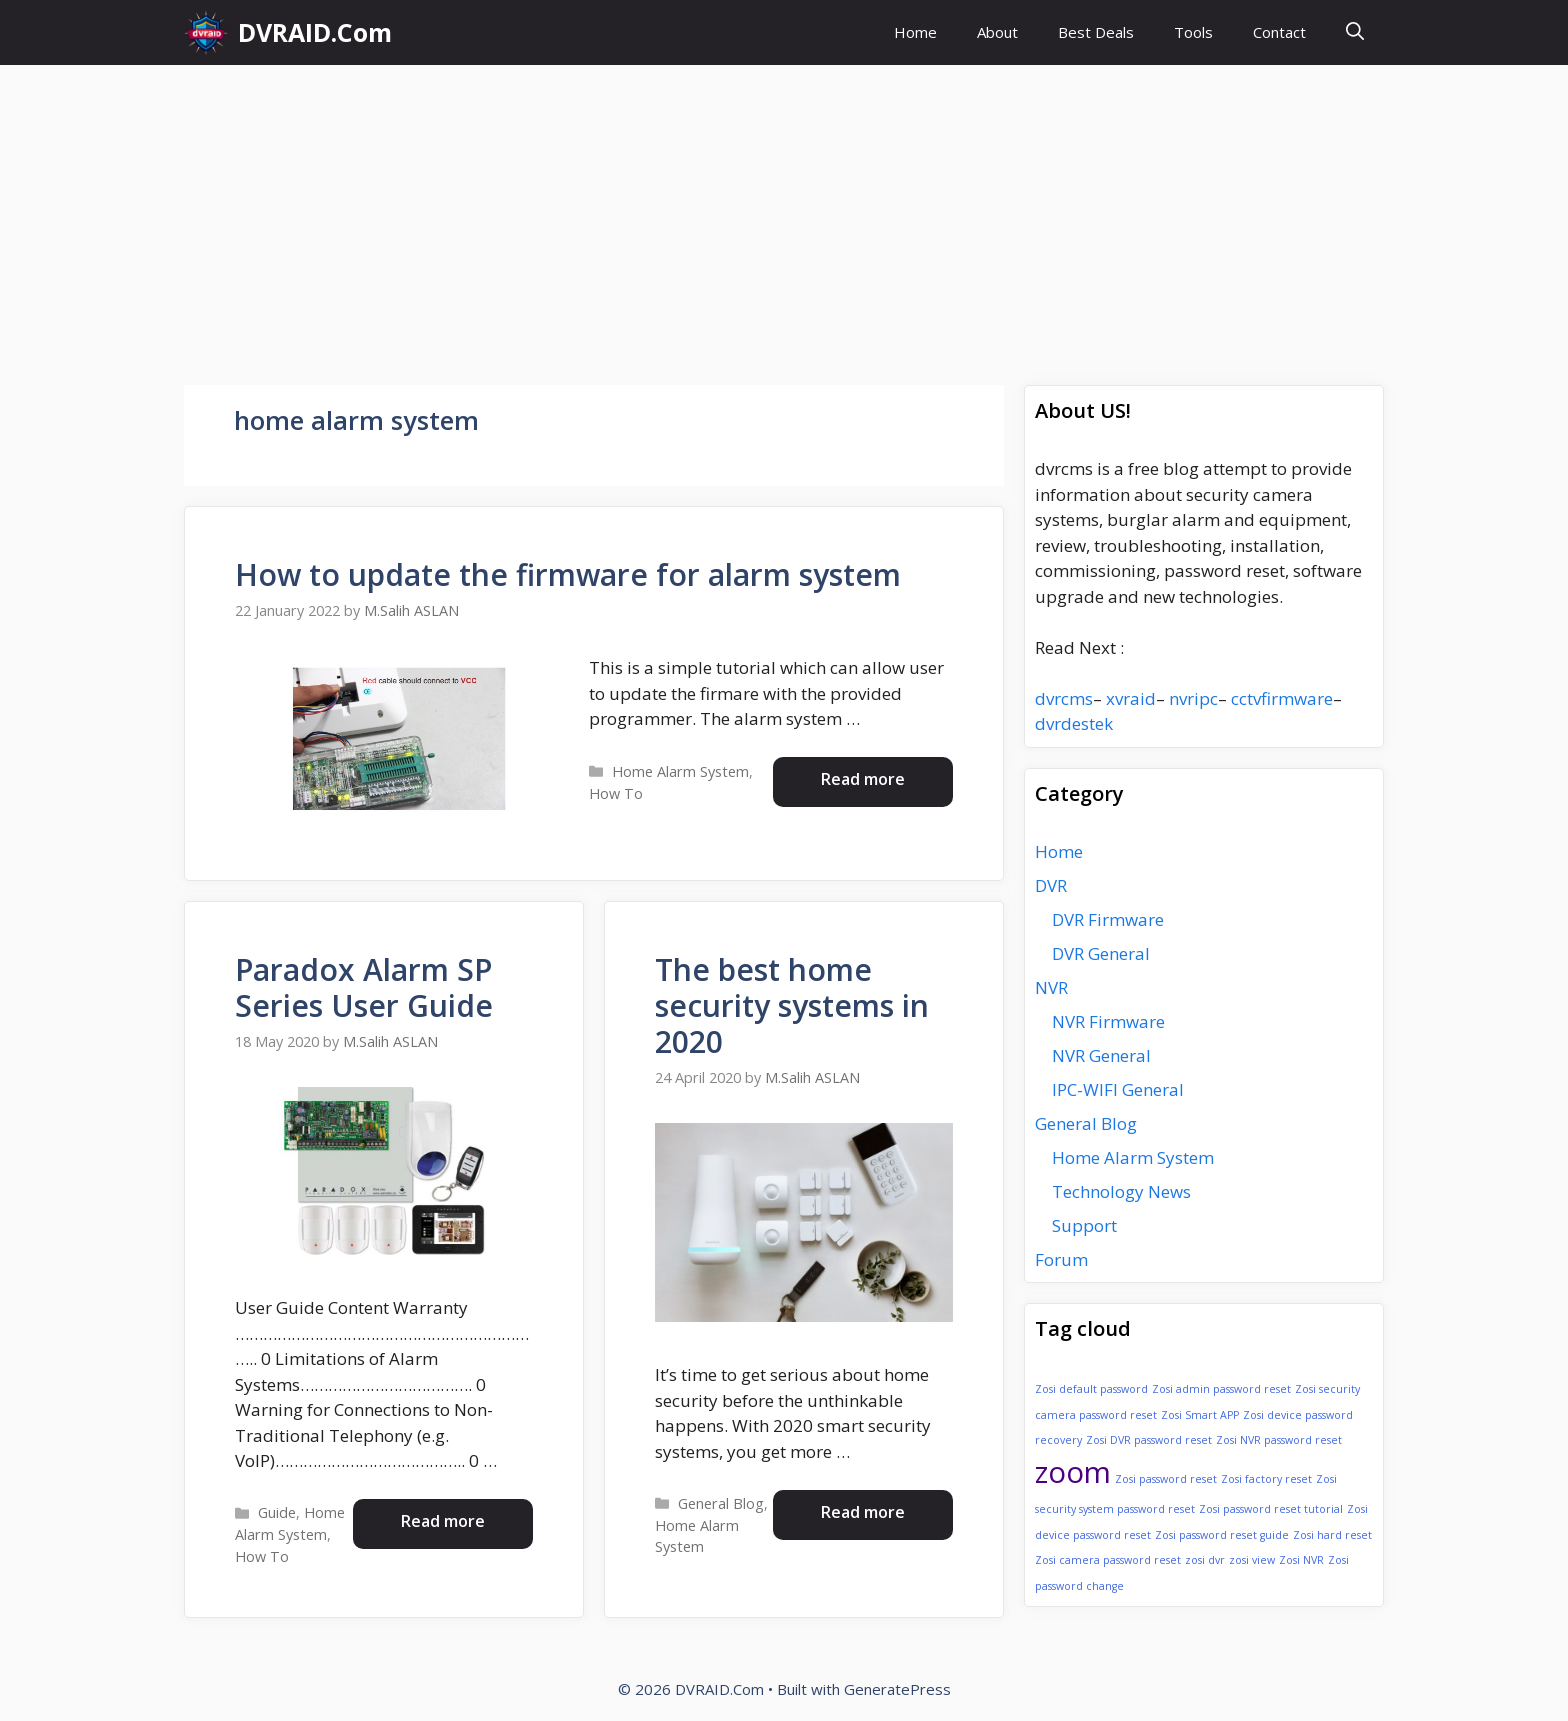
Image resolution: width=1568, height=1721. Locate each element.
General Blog (721, 1503)
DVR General (1101, 953)
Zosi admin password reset (1221, 1389)
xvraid (1131, 698)
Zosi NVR (1301, 1560)
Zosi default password (1091, 1389)
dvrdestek (1074, 723)
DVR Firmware (1108, 919)
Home (915, 32)
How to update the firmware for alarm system (568, 574)
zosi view (1252, 1560)
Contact (1279, 32)
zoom (1073, 1472)
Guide (277, 1512)
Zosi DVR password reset (1149, 1440)
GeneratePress (897, 1689)
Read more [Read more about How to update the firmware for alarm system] (863, 779)
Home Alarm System (680, 771)
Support (1084, 1225)
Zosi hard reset (1332, 1535)
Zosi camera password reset (1108, 1560)
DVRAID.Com (315, 32)
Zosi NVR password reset (1279, 1440)
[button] (1355, 32)
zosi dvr (1205, 1560)
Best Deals (1096, 32)
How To (616, 793)
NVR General (1101, 1055)
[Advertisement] (784, 215)
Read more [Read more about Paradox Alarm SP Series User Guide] (443, 1521)
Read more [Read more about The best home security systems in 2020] (863, 1512)
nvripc (1193, 698)
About (997, 32)
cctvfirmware (1282, 698)
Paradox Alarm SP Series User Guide (364, 987)
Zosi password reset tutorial (1271, 1509)
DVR (1051, 885)
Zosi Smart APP (1200, 1415)
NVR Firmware (1108, 1021)
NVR (1051, 987)
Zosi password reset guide (1222, 1535)
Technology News (1121, 1191)
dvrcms (1064, 698)
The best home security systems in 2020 (792, 1005)
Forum (1061, 1259)
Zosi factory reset (1266, 1479)
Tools (1193, 32)
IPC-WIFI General (1118, 1089)
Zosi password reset (1166, 1479)
